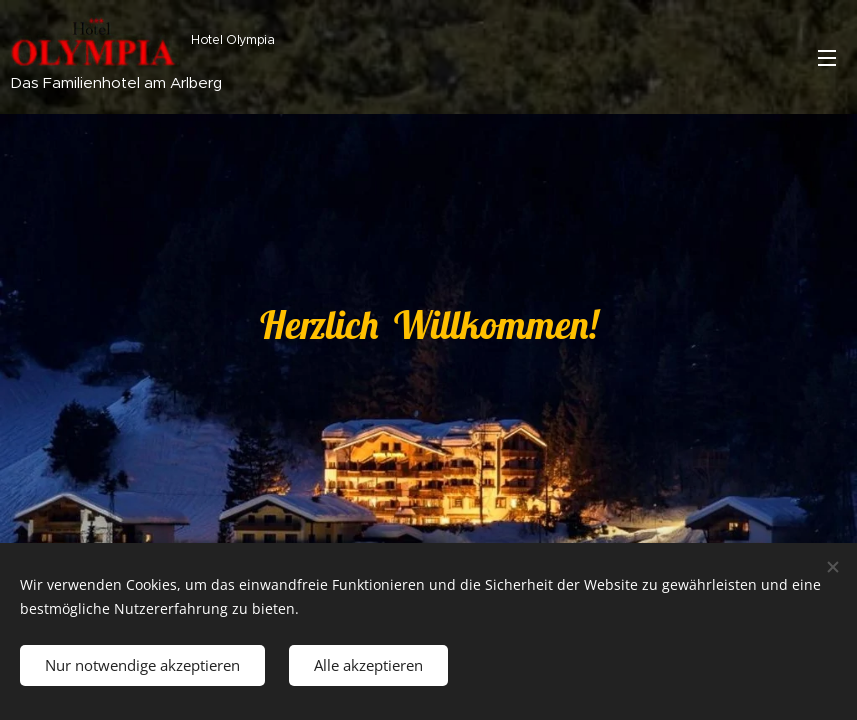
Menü (827, 58)
